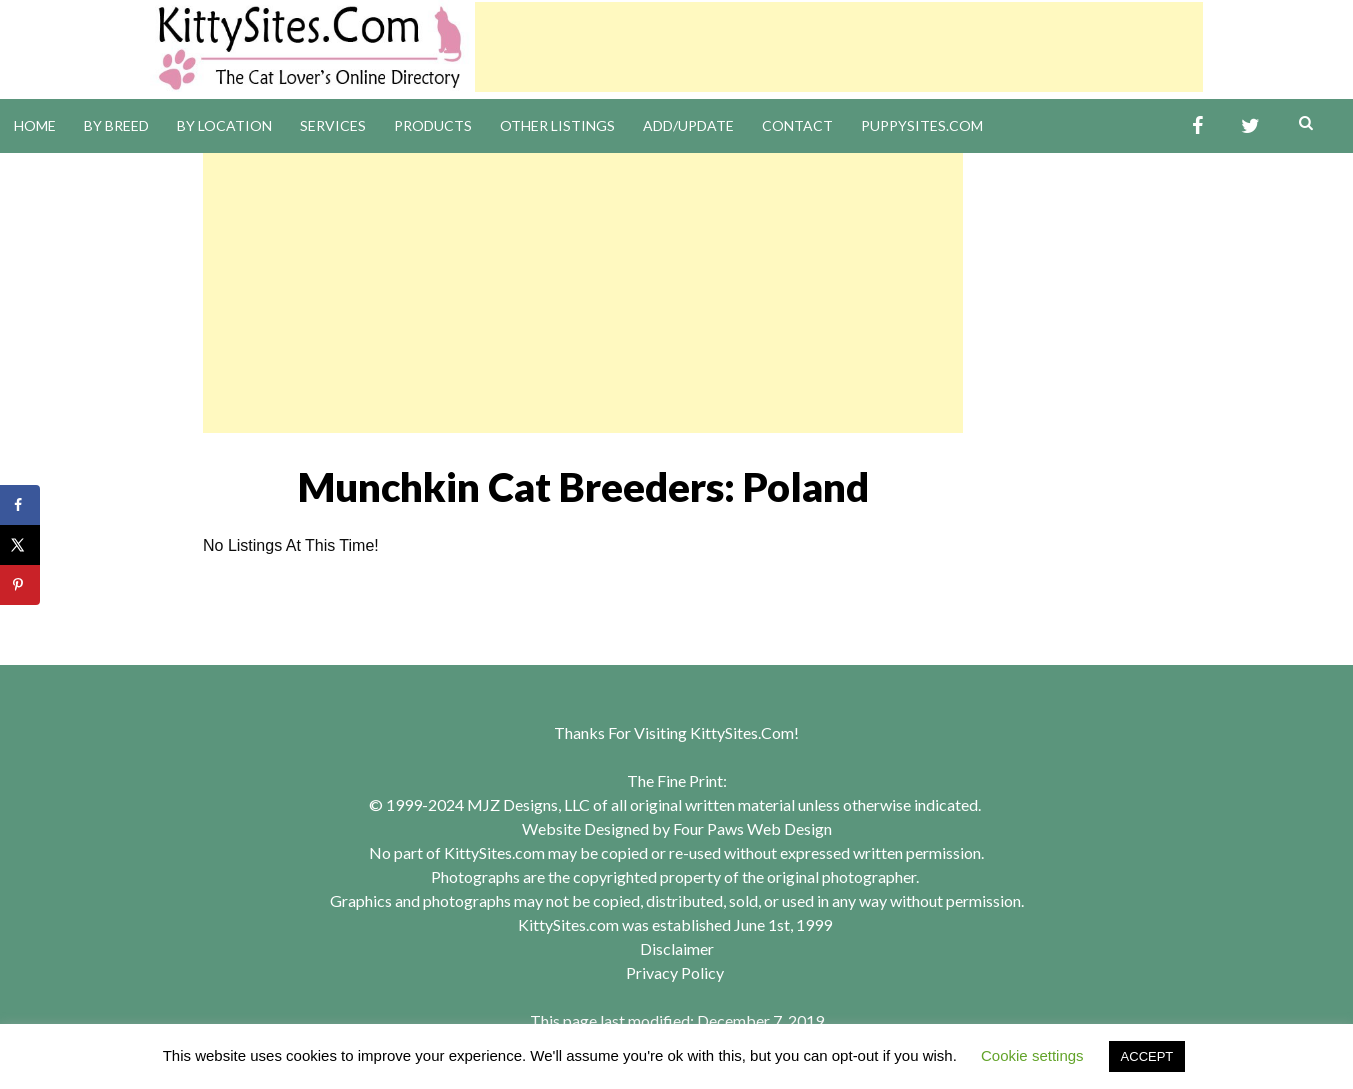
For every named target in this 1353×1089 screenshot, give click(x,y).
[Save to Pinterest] (20, 585)
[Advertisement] (839, 47)
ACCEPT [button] (1147, 1056)
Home (35, 125)
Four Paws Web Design (752, 828)
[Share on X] (20, 545)
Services (333, 125)
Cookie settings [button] (1032, 1055)
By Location (224, 125)
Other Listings (557, 125)
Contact (797, 125)
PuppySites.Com (922, 125)
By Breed (116, 125)
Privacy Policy (675, 972)
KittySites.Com (742, 732)
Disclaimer (677, 948)
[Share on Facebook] (20, 505)
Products (433, 125)
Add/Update (688, 125)
